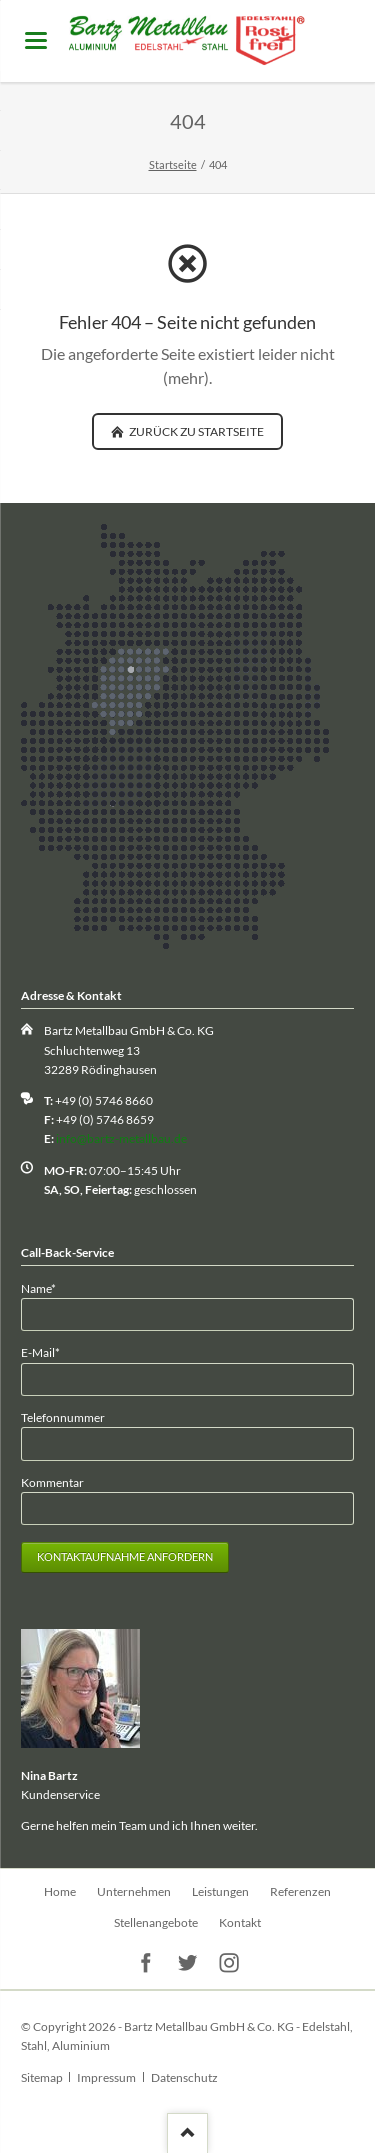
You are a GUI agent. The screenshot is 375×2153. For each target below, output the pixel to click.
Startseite (173, 164)
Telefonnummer (63, 1417)
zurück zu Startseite (195, 431)
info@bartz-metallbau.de (121, 1138)
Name (47, 1287)
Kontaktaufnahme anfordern (125, 1556)
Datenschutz (184, 2077)
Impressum (106, 2077)
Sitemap (42, 2077)
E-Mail (47, 1351)
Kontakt (240, 1922)
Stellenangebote (156, 1922)
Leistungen (220, 1891)
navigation (36, 40)
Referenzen (300, 1891)
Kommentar (52, 1482)
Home (60, 1891)
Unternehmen (134, 1891)
